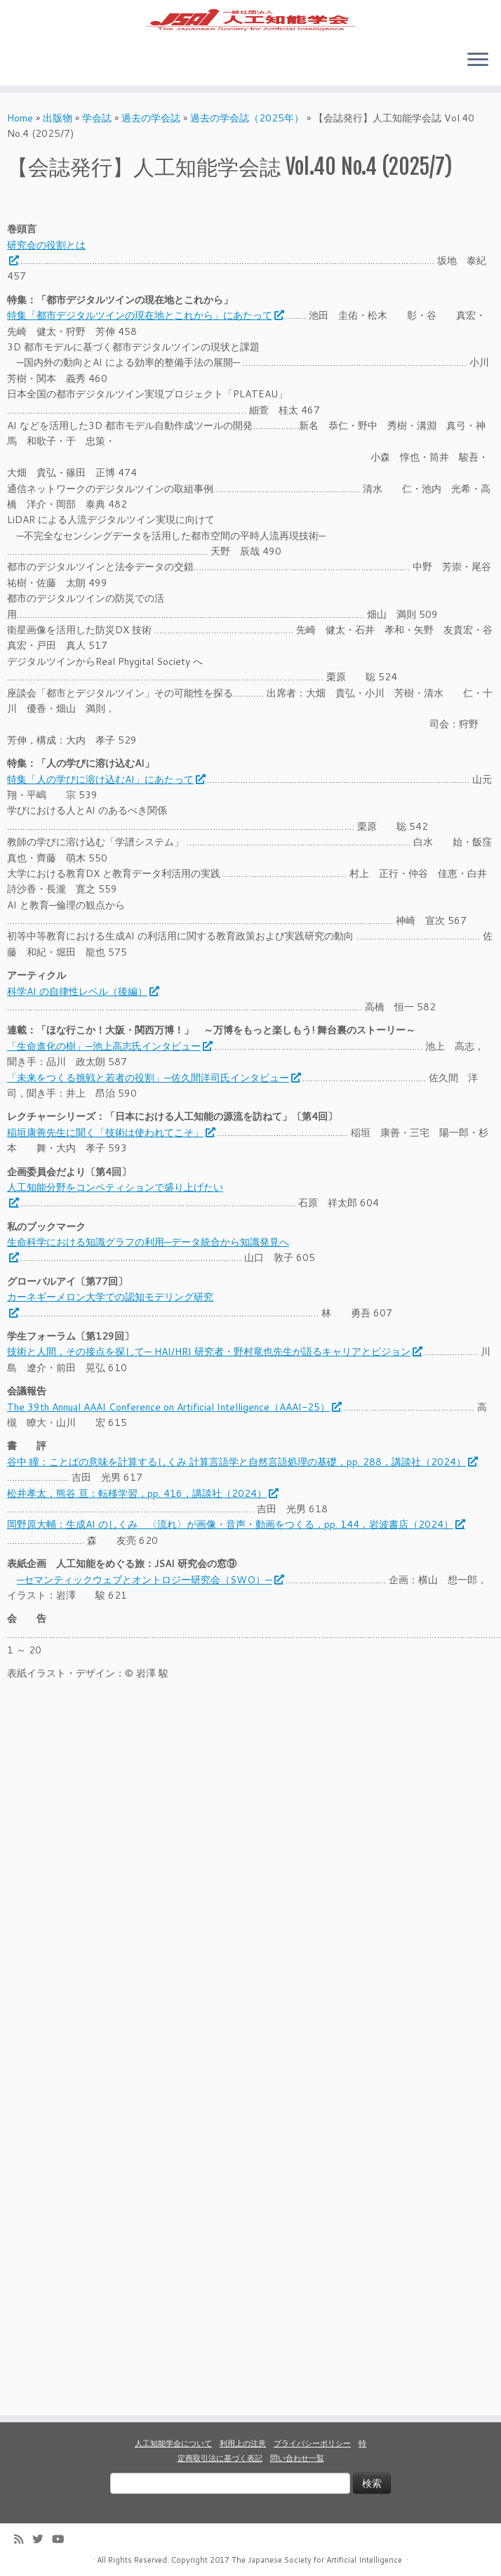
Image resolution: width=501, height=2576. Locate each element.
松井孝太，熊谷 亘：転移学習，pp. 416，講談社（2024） (142, 1526)
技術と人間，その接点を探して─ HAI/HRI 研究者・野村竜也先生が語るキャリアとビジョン (214, 1385)
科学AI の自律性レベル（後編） (82, 1024)
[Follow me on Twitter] (42, 2539)
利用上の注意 (243, 2443)
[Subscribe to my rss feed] (23, 2539)
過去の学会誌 (150, 151)
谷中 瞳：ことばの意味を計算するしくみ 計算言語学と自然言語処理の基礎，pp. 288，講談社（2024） (241, 1495)
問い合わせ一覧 (297, 2458)
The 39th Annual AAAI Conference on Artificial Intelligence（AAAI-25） (173, 1440)
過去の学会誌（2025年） (247, 151)
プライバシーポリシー (312, 2443)
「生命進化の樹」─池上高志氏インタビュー (109, 1079)
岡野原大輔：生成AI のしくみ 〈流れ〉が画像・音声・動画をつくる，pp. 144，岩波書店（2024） (235, 1558)
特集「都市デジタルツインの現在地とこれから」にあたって (145, 349)
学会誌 (97, 151)
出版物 (57, 151)
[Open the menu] (477, 93)
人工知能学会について (173, 2443)
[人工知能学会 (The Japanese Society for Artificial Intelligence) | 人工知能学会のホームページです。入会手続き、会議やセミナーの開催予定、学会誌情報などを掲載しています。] (250, 36)
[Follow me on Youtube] (62, 2539)
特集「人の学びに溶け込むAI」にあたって (105, 812)
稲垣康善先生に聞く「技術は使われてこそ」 (110, 1165)
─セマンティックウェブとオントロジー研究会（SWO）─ (150, 1613)
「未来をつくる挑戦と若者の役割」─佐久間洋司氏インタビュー (153, 1111)
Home (20, 151)
